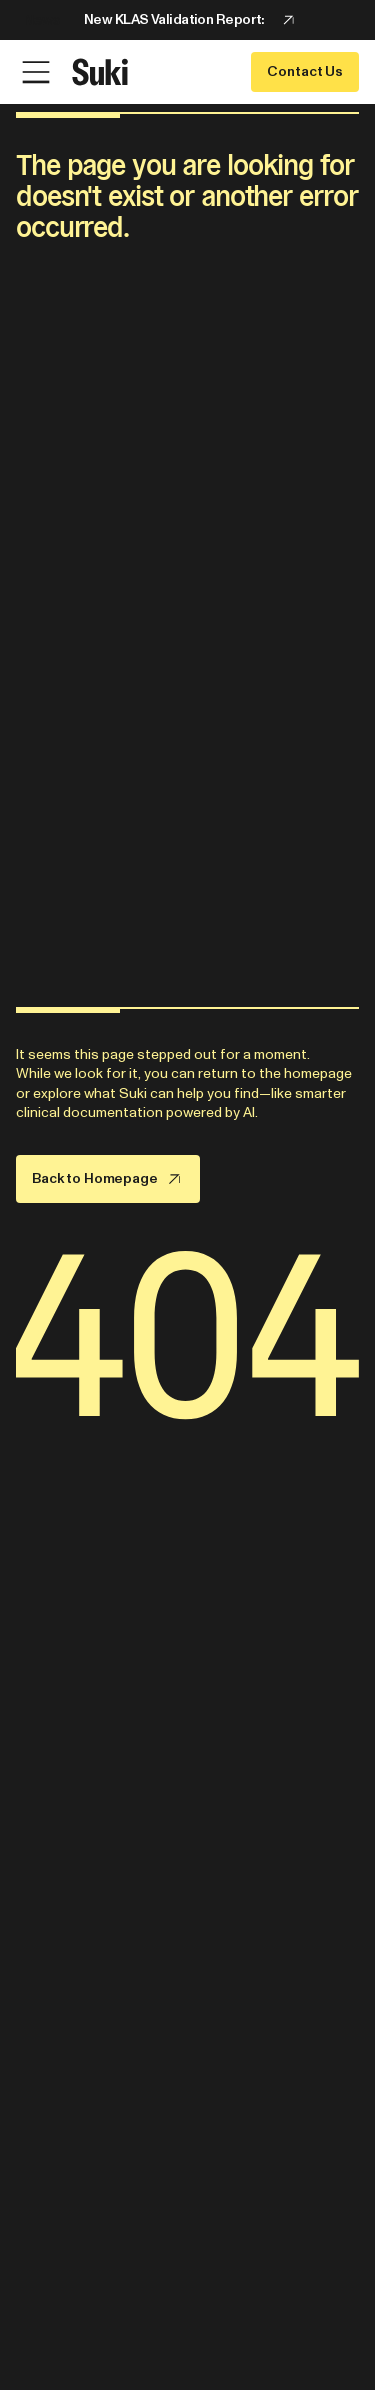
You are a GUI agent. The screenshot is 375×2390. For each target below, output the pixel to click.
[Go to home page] (100, 72)
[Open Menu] (36, 72)
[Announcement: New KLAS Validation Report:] (187, 20)
